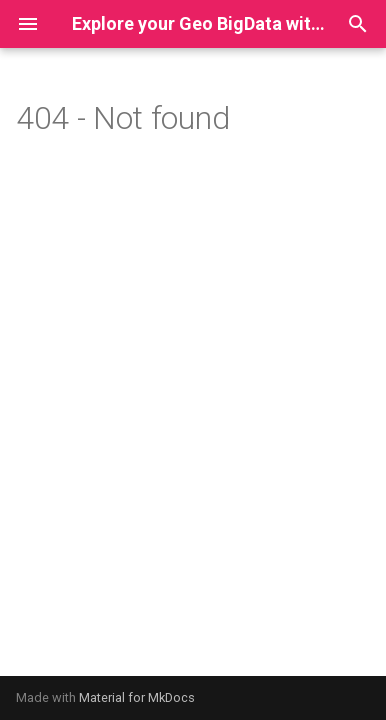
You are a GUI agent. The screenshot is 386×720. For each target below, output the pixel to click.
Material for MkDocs (137, 697)
